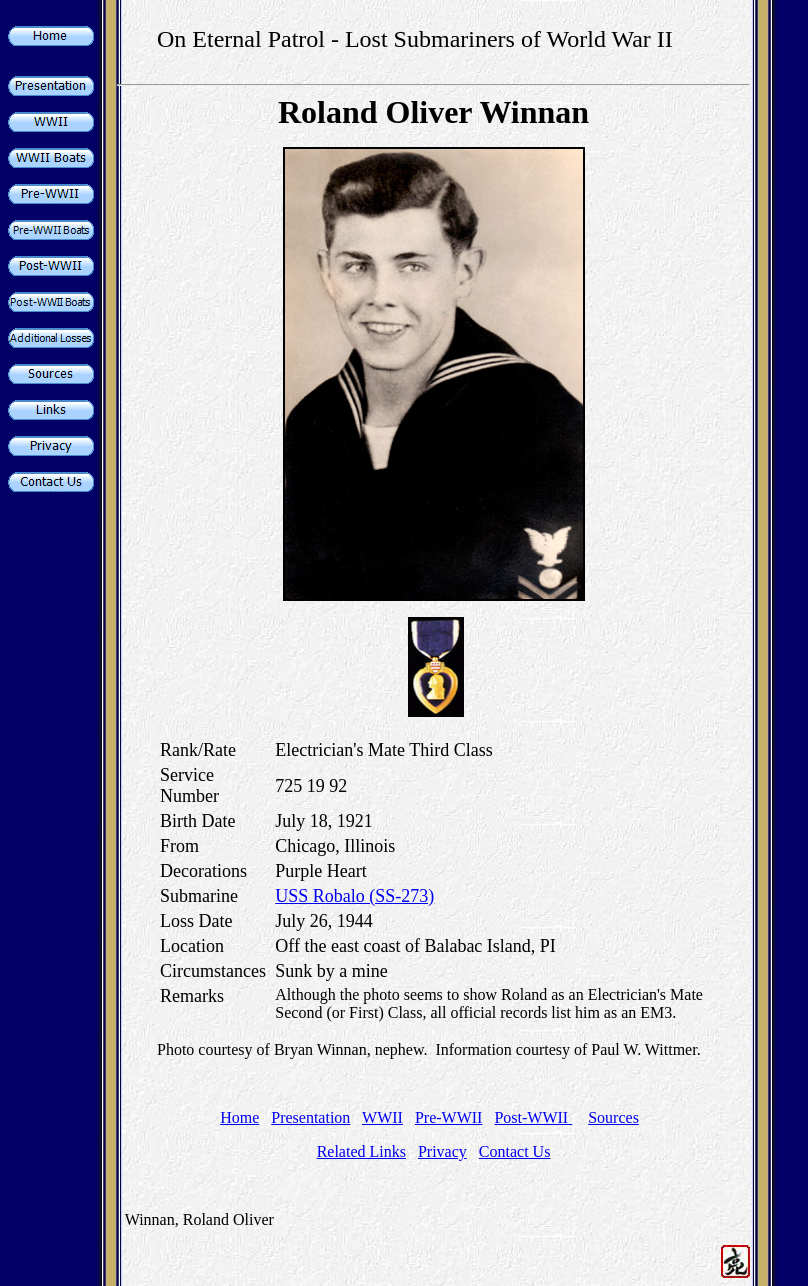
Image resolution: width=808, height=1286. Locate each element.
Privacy (442, 1151)
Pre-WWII (449, 1117)
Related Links (361, 1151)
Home (239, 1117)
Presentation (310, 1117)
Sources (613, 1117)
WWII (382, 1117)
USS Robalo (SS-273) (354, 896)
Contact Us (515, 1151)
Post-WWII (533, 1117)
